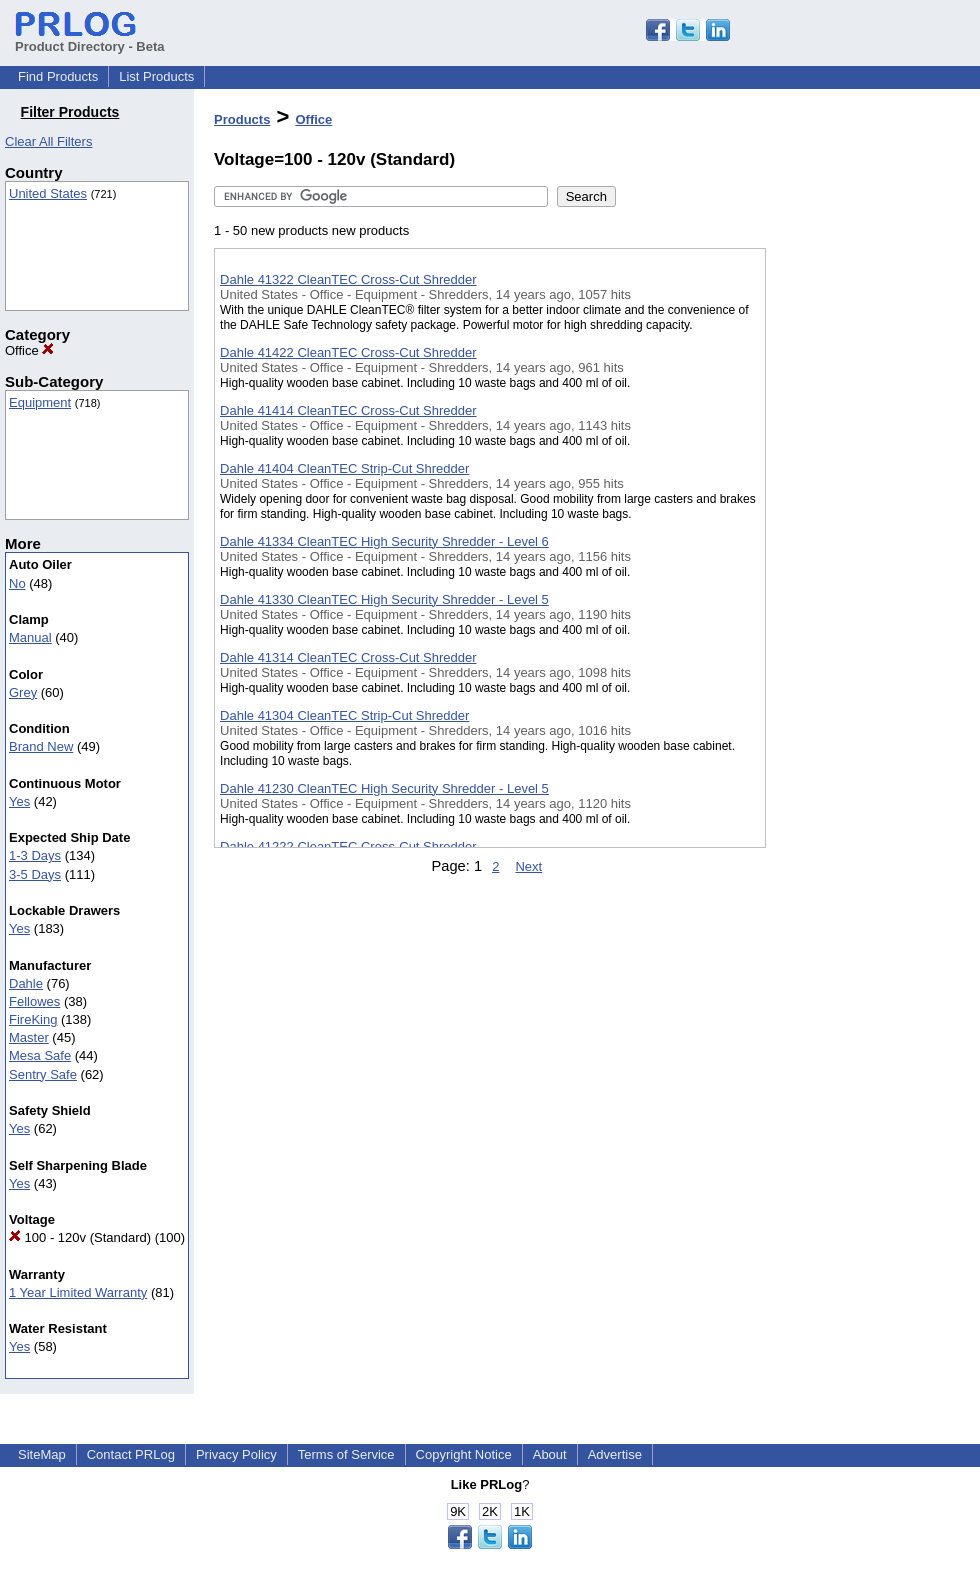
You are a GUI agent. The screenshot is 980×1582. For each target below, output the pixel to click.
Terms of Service (346, 1454)
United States (48, 193)
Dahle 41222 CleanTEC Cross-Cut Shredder (348, 846)
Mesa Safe (40, 1055)
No (17, 583)
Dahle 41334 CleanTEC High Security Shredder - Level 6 (384, 541)
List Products (156, 76)
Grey (23, 692)
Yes (19, 801)
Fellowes (34, 1001)
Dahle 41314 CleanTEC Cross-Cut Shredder (348, 657)
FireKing (33, 1019)
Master (29, 1037)
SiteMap (42, 1454)
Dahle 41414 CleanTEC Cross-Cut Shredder (348, 410)
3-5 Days (35, 874)
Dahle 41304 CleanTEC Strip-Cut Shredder (344, 715)
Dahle (26, 983)
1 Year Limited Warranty (78, 1292)
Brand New (41, 746)
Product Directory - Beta (90, 39)
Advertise (615, 1454)
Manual (30, 637)
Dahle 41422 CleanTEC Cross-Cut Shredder (348, 352)
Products (242, 119)
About (550, 1454)
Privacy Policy (236, 1454)
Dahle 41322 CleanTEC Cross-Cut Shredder (348, 279)
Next (528, 866)
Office (29, 350)
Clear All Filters (48, 141)
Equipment (40, 402)
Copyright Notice (464, 1454)
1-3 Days (35, 855)
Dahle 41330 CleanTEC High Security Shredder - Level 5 (384, 599)
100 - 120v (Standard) (80, 1237)
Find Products (58, 76)
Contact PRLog (131, 1454)
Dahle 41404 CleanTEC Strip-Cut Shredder (344, 468)
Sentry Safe (43, 1074)
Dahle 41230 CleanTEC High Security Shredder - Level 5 (384, 788)
